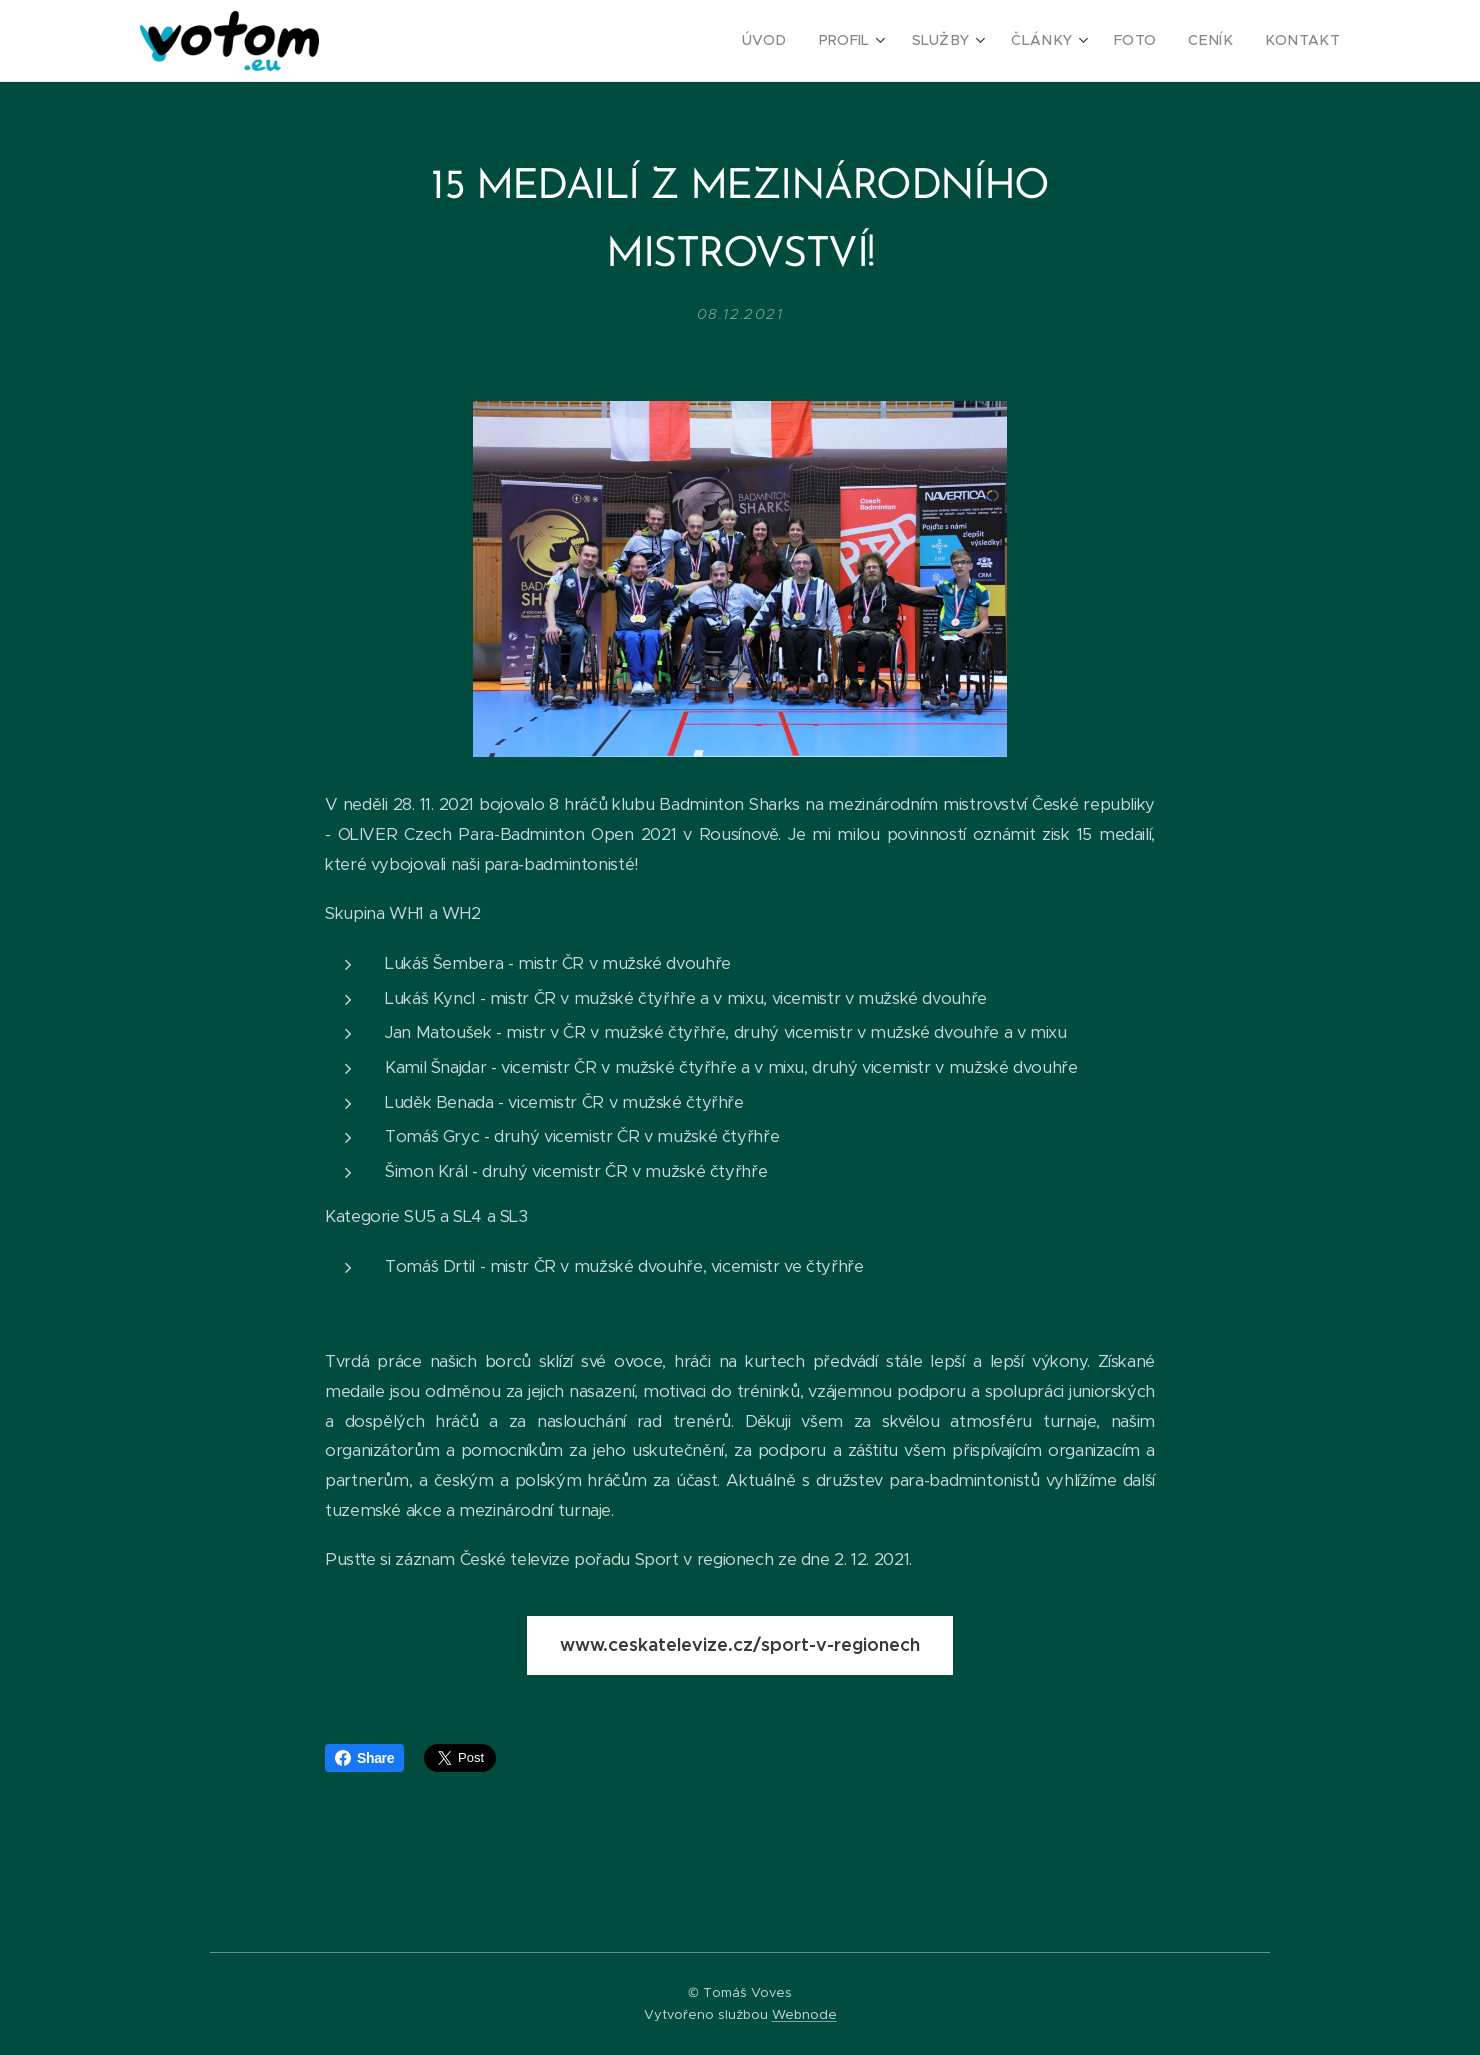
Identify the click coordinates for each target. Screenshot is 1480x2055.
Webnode (804, 2014)
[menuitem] (804, 41)
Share (364, 1758)
